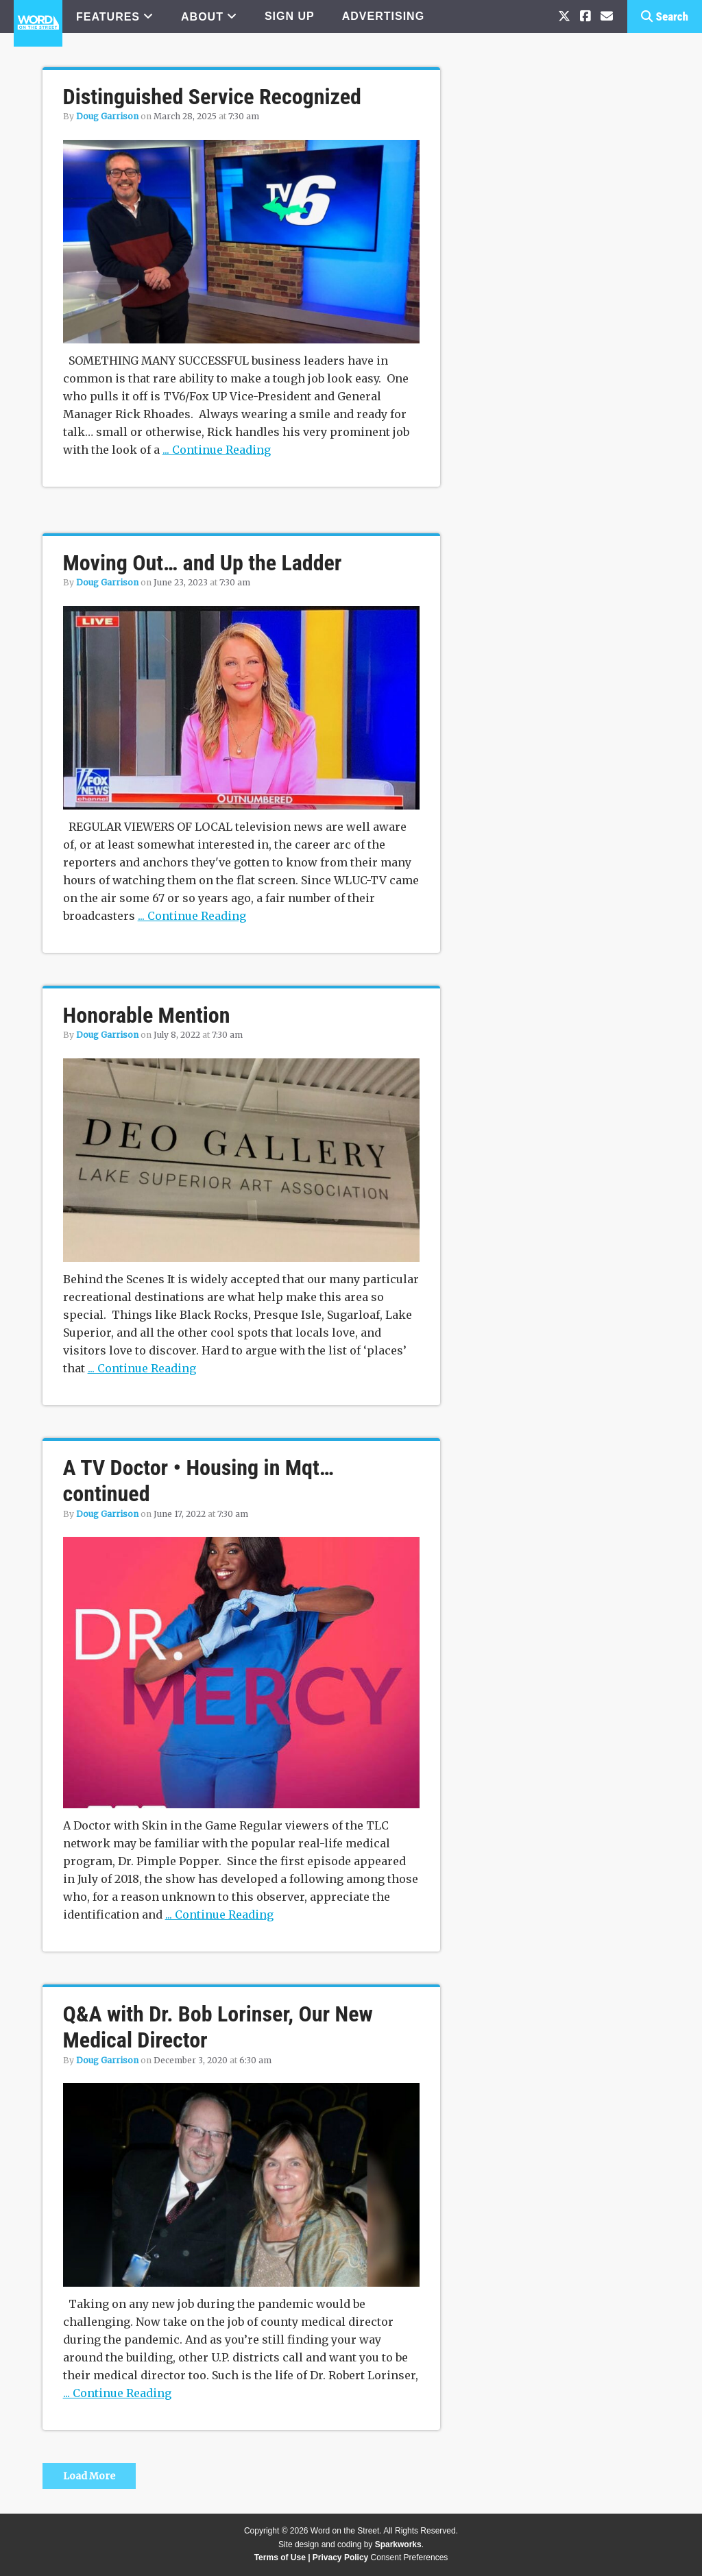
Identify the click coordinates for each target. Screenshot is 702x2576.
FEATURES (108, 17)
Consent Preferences (409, 2557)
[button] (664, 16)
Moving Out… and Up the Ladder (202, 563)
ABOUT (202, 17)
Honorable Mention (146, 1015)
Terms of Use (280, 2557)
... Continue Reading (216, 450)
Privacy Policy (340, 2557)
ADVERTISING (383, 16)
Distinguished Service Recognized (212, 97)
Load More (89, 2476)
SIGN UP (290, 16)
